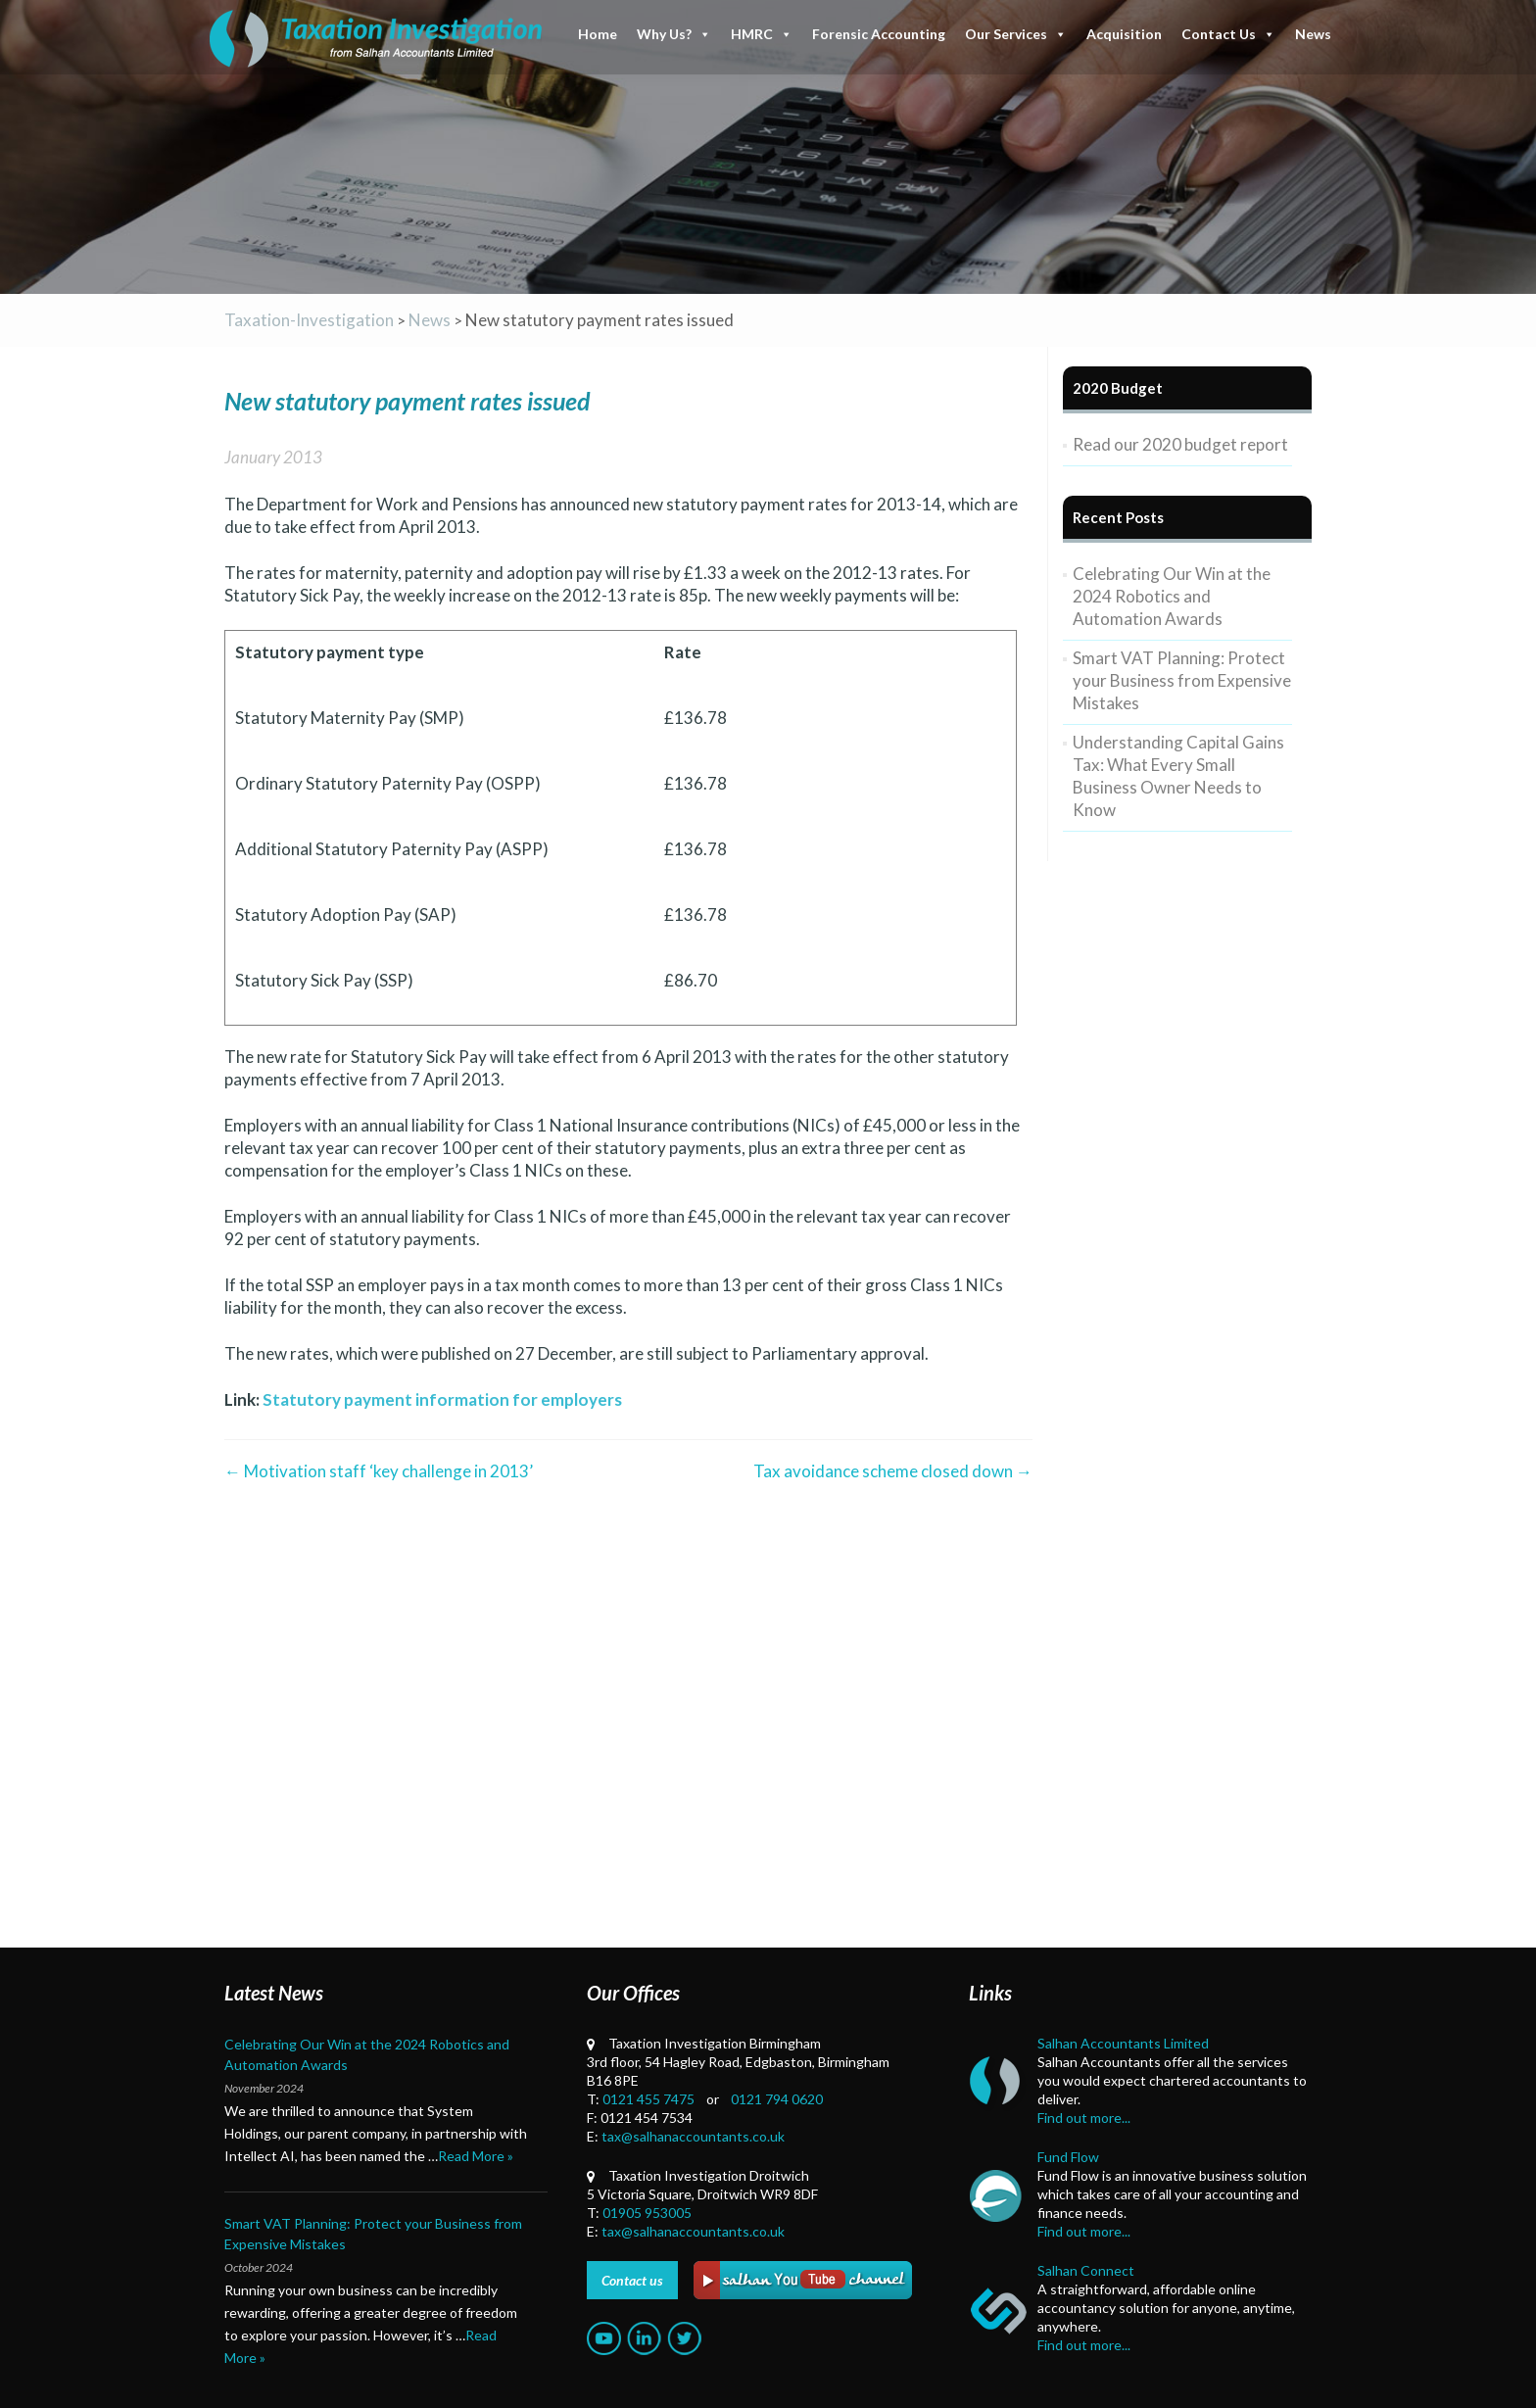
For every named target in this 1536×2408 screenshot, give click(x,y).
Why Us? (674, 33)
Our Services (1016, 33)
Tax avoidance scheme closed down (892, 1471)
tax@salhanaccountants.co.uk (693, 2136)
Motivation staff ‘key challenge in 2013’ (378, 1471)
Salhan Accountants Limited (1123, 2043)
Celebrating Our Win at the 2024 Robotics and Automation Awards (1172, 596)
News (1313, 33)
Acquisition (1124, 33)
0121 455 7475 (648, 2099)
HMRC (761, 33)
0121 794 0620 (777, 2099)
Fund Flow (1068, 2156)
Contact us (632, 2280)
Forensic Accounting (878, 33)
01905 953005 (647, 2212)
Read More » (475, 2155)
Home (597, 33)
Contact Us (1228, 33)
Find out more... (1083, 2117)
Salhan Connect (1085, 2270)
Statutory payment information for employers (442, 1399)
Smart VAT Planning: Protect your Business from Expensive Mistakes (1182, 680)
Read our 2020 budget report (1180, 444)
